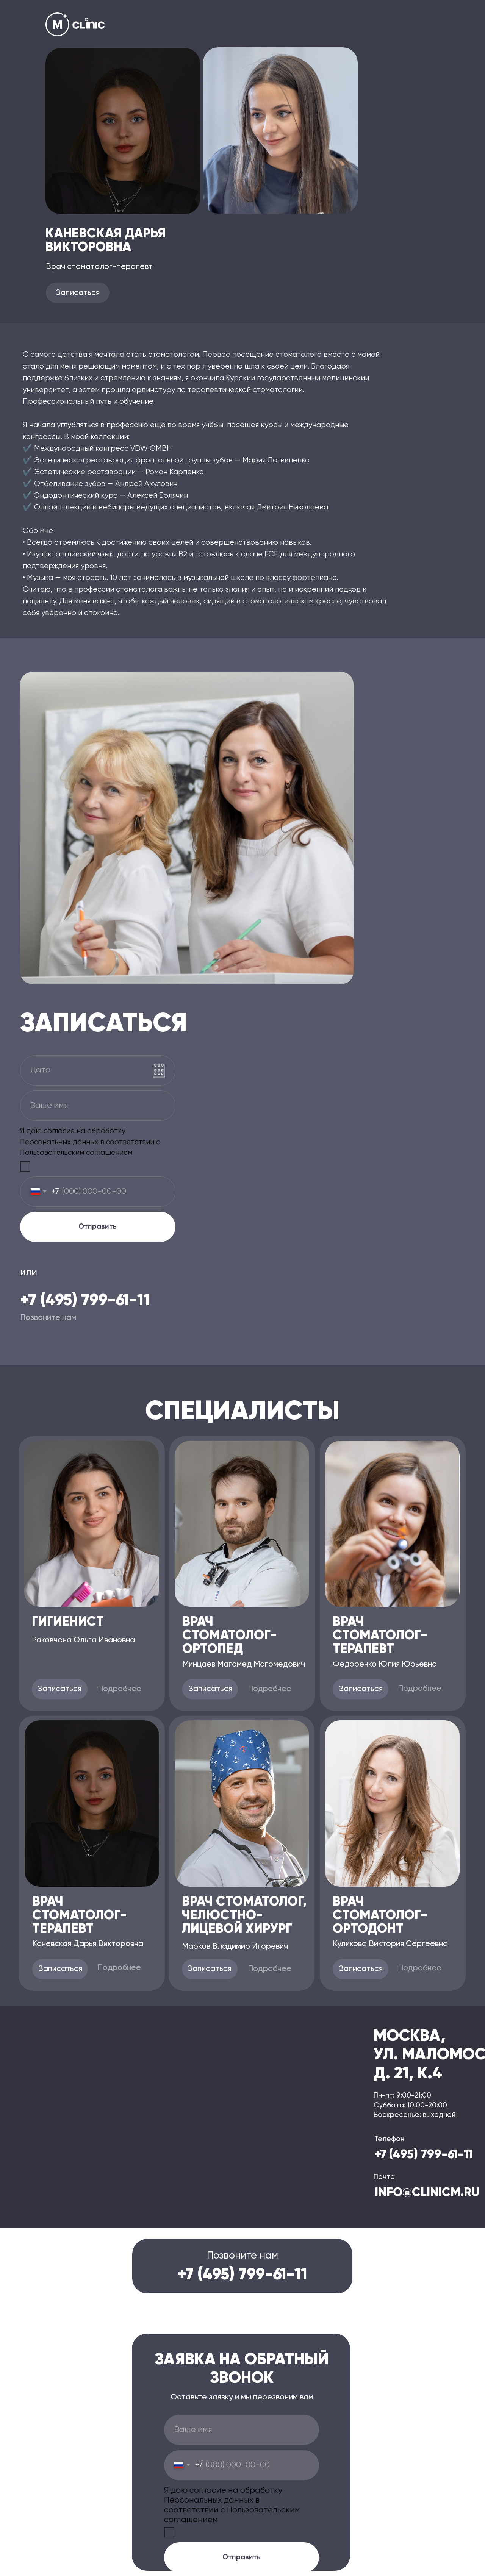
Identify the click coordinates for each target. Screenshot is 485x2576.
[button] (78, 293)
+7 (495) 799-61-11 (85, 1301)
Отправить (97, 1226)
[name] (97, 1105)
